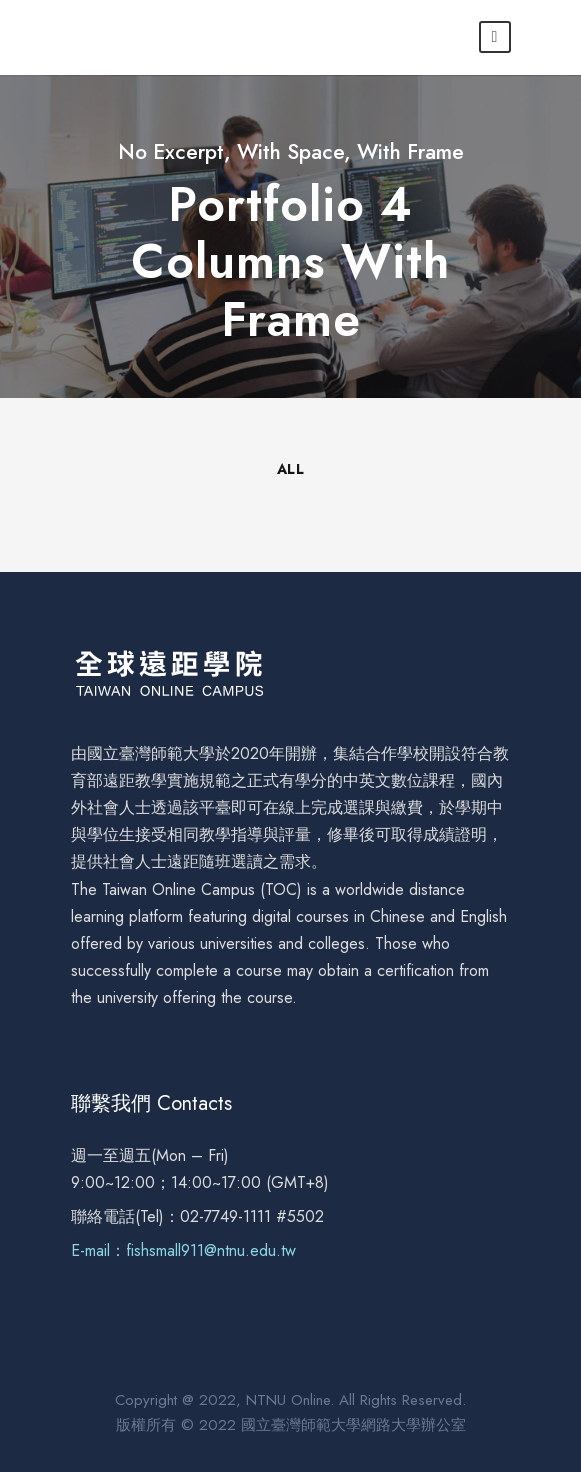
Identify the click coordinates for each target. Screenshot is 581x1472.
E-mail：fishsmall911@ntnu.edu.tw (183, 1250)
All (291, 469)
